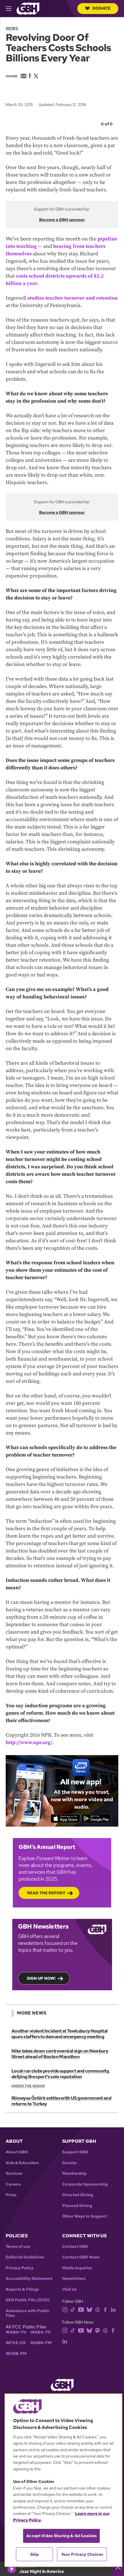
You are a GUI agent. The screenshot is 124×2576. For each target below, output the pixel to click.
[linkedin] (113, 2309)
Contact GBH (75, 2246)
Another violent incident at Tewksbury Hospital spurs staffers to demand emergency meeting (59, 2034)
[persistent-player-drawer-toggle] (118, 2569)
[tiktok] (72, 2309)
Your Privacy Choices (82, 2554)
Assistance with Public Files (28, 2313)
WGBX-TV (41, 2332)
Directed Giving (77, 2194)
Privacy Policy (19, 2268)
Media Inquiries (77, 2268)
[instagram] (65, 2309)
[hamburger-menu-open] (11, 8)
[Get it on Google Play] (96, 1818)
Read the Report (46, 1892)
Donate (98, 8)
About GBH (17, 2152)
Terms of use (18, 2246)
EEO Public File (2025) (28, 2300)
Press (11, 2194)
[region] (63, 2480)
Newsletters (74, 2278)
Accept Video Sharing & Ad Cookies (61, 2535)
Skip (34, 2554)
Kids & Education (22, 2162)
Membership (74, 2173)
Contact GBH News (80, 2257)
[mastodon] (97, 2330)
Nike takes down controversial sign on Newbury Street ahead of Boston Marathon (59, 2054)
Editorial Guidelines (25, 2257)
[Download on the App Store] (65, 1818)
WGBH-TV (16, 2332)
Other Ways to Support (84, 2216)
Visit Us (69, 2289)
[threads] (97, 2309)
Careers (13, 2184)
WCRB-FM (16, 2353)
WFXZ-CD (16, 2342)
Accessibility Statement (29, 2278)
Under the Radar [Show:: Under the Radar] (28, 2086)
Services (14, 2173)
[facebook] (105, 2309)
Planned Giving (77, 2205)
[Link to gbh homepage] (28, 8)
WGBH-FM (41, 2342)
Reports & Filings (22, 2289)
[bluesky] (89, 2309)
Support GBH (75, 2152)
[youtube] (81, 2309)
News (12, 28)
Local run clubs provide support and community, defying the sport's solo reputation (60, 2074)
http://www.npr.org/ (29, 1742)
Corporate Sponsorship (85, 2184)
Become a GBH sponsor (62, 219)
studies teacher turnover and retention (72, 298)
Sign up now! (41, 1978)
